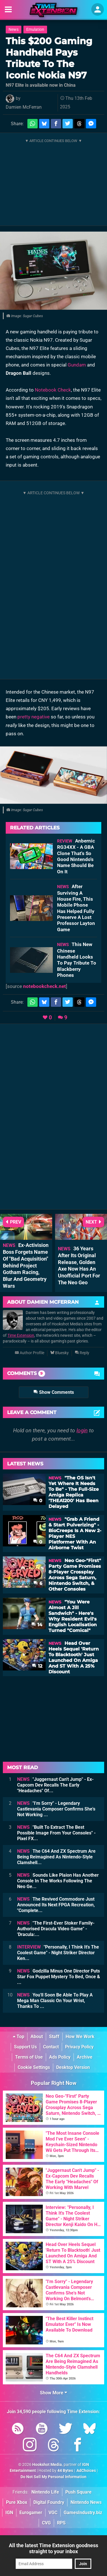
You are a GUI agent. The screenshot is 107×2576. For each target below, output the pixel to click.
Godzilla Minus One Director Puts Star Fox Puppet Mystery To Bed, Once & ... (58, 1976)
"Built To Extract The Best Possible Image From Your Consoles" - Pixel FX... (56, 1832)
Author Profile (29, 1352)
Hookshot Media (47, 2464)
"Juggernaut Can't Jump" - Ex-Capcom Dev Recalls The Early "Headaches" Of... (55, 1785)
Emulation (35, 29)
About (37, 2036)
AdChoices (86, 2470)
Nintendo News (86, 2502)
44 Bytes (65, 2470)
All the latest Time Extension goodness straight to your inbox (53, 2548)
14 (36, 1624)
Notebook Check (53, 390)
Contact (51, 2047)
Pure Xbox (16, 2502)
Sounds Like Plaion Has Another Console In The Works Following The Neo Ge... (58, 1880)
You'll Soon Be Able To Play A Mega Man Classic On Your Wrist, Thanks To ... (55, 2000)
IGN (9, 2512)
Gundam (77, 365)
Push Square (78, 2492)
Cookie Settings (34, 2067)
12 (37, 1666)
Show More (53, 2392)
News (14, 29)
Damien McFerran (24, 107)
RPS (61, 2523)
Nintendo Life (45, 2492)
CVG (46, 2523)
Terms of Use (29, 2057)
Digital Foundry (48, 2502)
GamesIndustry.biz (83, 2512)
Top (18, 2036)
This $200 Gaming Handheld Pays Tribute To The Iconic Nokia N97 (49, 58)
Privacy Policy (79, 2047)
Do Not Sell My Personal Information (53, 2476)
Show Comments (53, 1392)
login (82, 1430)
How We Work (80, 2036)
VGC (53, 2512)
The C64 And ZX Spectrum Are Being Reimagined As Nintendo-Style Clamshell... (56, 1856)
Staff (54, 2036)
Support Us (25, 2047)
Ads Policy (59, 2057)
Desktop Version (73, 2067)
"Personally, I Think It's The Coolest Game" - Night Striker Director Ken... (58, 1952)
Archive (84, 2057)
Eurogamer (30, 2512)
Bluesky (59, 1352)
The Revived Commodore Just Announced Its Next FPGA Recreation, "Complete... (56, 1904)
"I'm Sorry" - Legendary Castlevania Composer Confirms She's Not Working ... (56, 1809)
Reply (82, 1352)
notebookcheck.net (44, 986)
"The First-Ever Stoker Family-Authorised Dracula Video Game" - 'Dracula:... (55, 1928)
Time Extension (20, 1335)
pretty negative (33, 717)
